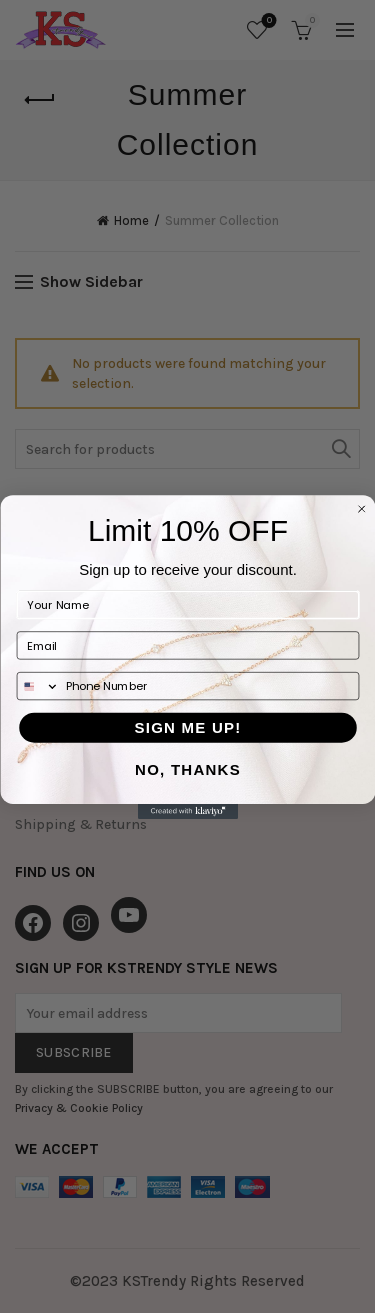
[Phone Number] (208, 685)
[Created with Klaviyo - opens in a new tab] (188, 810)
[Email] (187, 645)
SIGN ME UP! (187, 726)
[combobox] (38, 685)
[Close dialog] (361, 508)
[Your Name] (187, 604)
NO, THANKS (188, 769)
